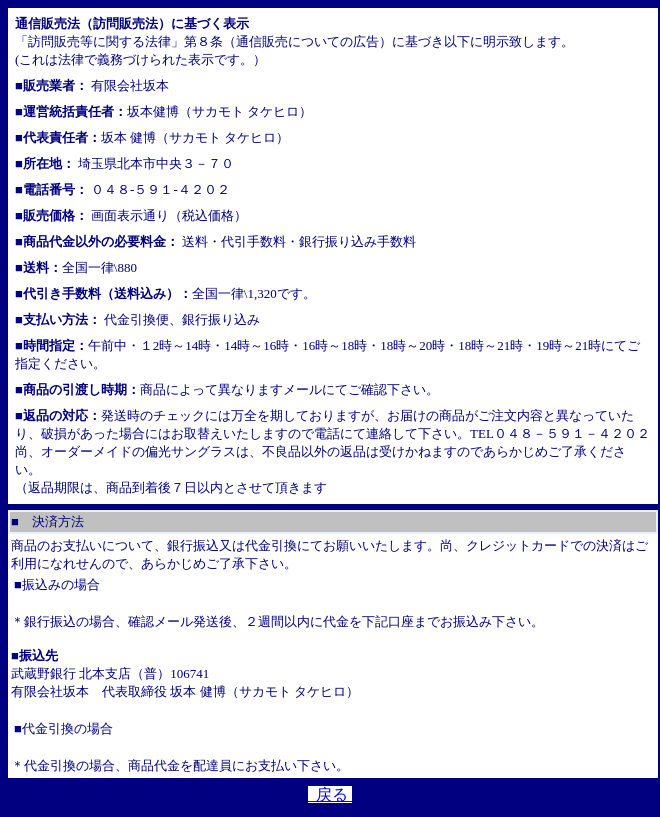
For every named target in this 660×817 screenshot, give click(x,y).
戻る (330, 794)
